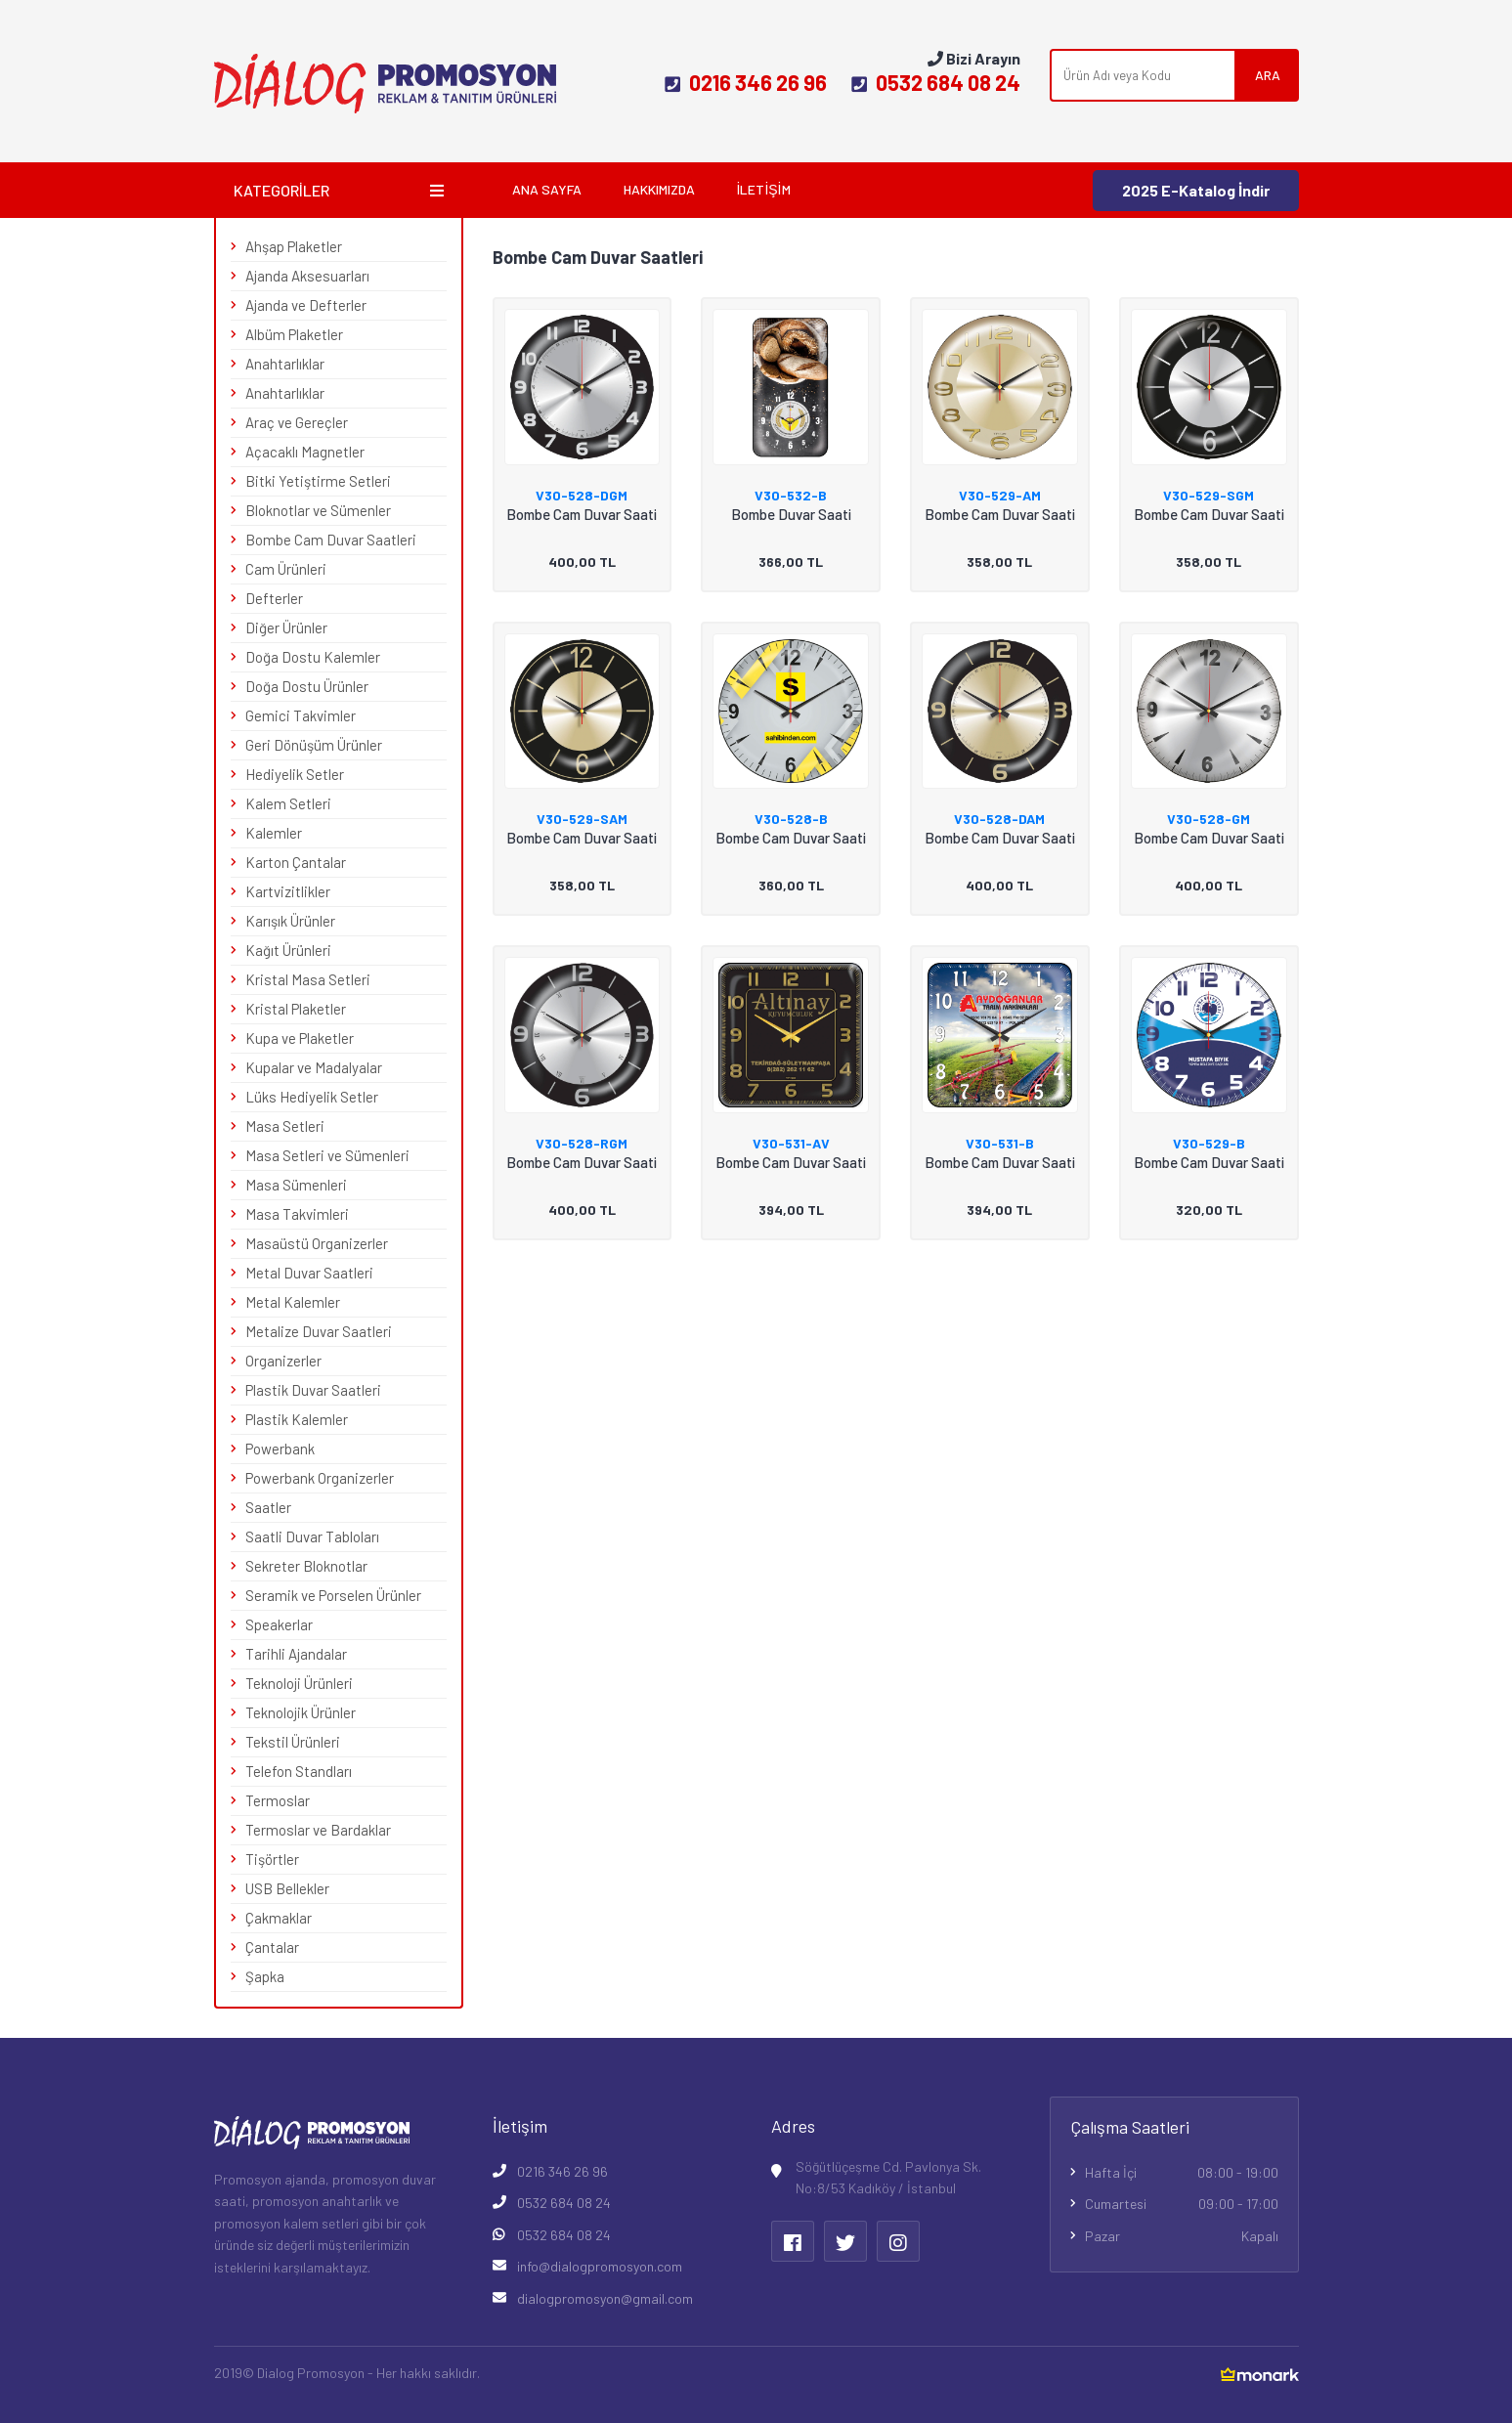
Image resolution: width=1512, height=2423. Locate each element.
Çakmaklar (278, 1917)
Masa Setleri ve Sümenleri (327, 1155)
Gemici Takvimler (300, 715)
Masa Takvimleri (297, 1214)
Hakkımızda (659, 189)
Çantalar (272, 1947)
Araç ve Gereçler (296, 422)
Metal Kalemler (292, 1302)
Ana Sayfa (547, 189)
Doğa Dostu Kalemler (312, 657)
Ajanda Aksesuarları (307, 275)
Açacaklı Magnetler (305, 451)
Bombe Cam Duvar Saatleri (330, 539)
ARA (1267, 74)
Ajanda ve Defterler (306, 305)
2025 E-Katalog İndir (1196, 190)
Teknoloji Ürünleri (299, 1683)
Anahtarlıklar (284, 363)
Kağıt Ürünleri (288, 950)
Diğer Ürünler (286, 627)
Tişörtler (272, 1859)
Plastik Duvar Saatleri (313, 1390)
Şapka (264, 1976)
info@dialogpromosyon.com (599, 2266)
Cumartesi (1181, 2204)
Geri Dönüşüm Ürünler (313, 745)
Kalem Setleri (288, 803)
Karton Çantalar (295, 862)
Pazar (1181, 2236)
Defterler (274, 598)
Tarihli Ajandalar (296, 1654)
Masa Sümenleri (296, 1184)
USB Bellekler (287, 1888)
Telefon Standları (298, 1771)
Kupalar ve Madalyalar (313, 1067)
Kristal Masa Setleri (307, 979)
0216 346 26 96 (746, 82)
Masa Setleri (284, 1126)
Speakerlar (279, 1624)
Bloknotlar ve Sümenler (318, 510)
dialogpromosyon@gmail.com (605, 2298)
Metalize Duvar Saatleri (318, 1331)
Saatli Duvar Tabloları (312, 1536)
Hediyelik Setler (294, 774)
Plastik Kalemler (296, 1419)
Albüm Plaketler (294, 334)
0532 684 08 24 (935, 82)
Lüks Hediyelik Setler (311, 1096)
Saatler (268, 1507)
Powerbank (280, 1448)
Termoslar (277, 1800)
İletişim (764, 189)
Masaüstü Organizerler (316, 1243)
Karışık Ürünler (290, 921)
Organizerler (283, 1360)
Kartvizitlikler (287, 891)
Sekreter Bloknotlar (306, 1566)
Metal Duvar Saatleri (309, 1272)
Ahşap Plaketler (293, 246)
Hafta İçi (1181, 2173)
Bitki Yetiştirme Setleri (318, 481)
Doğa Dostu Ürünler (306, 686)
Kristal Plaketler (295, 1008)
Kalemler (273, 833)
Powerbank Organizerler (319, 1478)
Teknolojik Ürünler (300, 1712)
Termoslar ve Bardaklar (318, 1830)
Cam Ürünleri (285, 569)
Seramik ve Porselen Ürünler (333, 1595)
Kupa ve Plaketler (299, 1038)
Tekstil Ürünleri (292, 1742)
